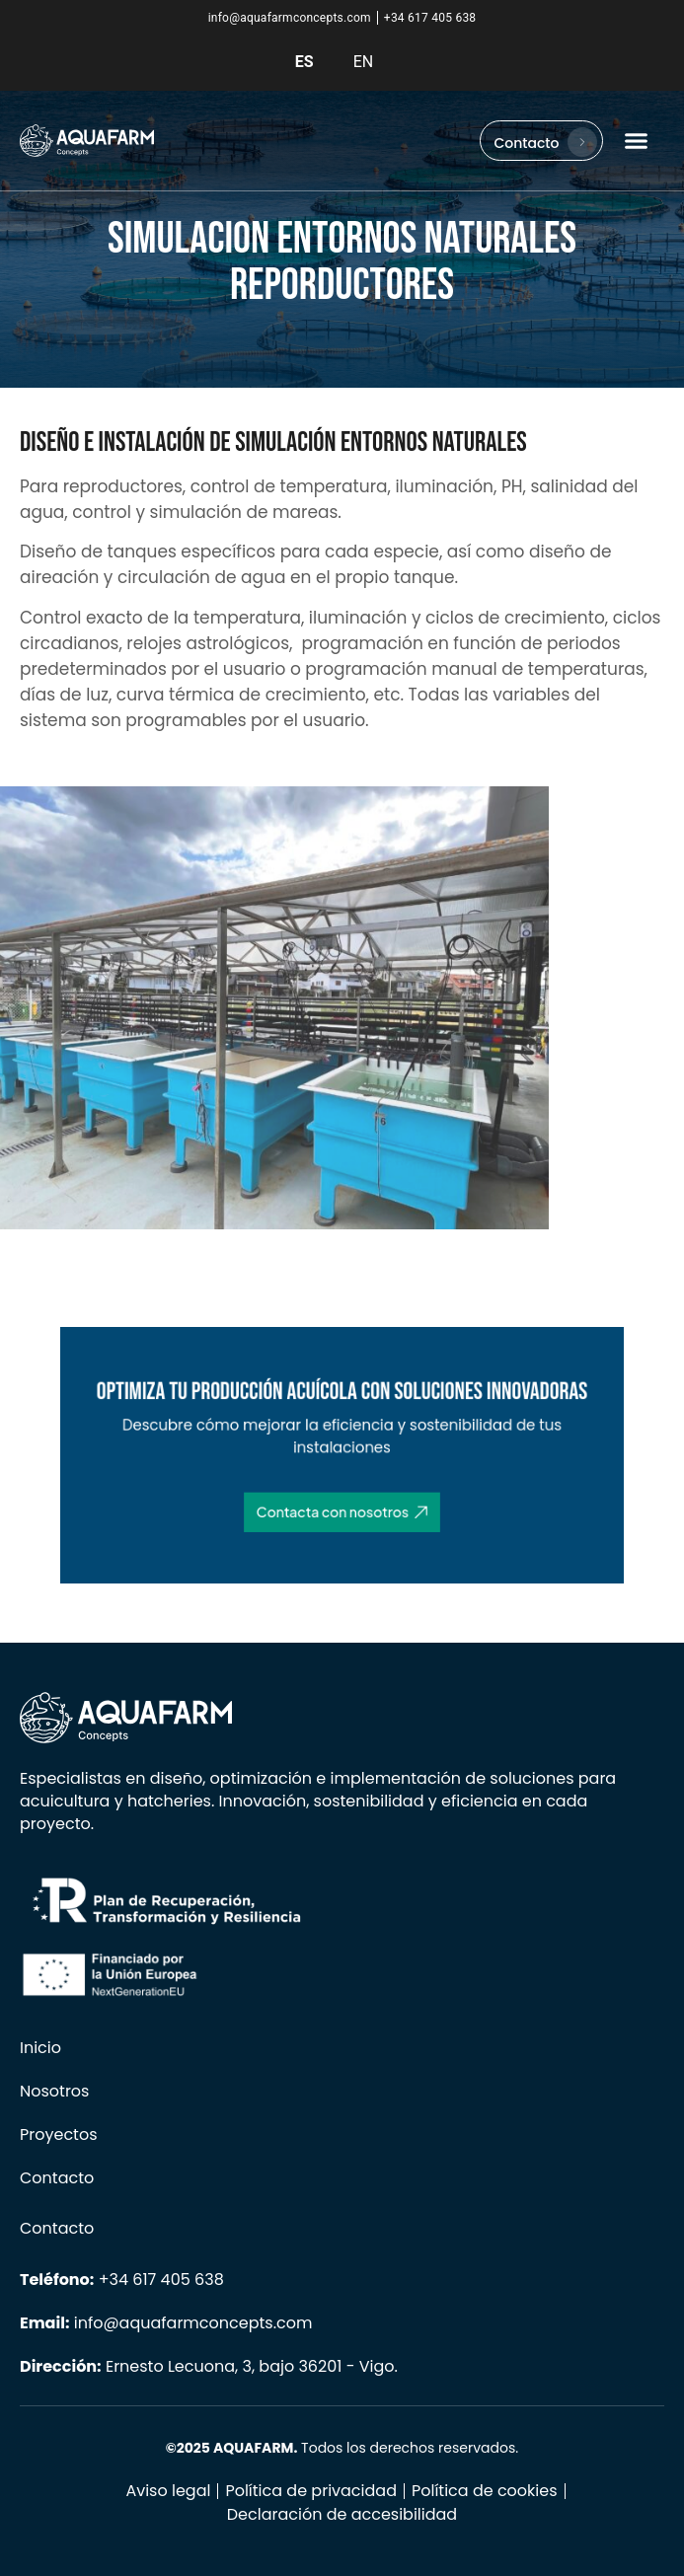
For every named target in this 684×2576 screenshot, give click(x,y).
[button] (636, 141)
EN (363, 61)
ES (304, 61)
